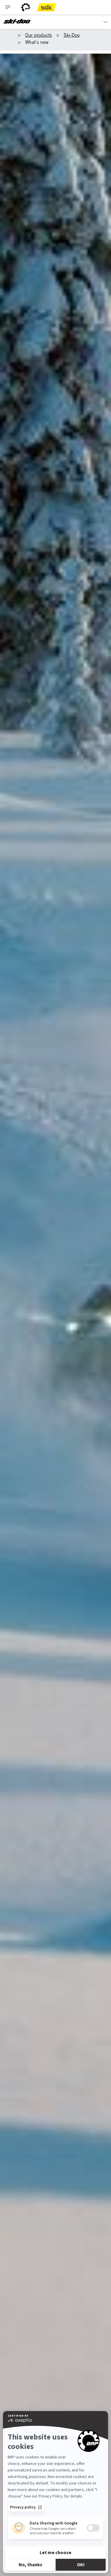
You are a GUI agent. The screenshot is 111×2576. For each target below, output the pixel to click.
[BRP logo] (26, 7)
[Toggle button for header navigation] (8, 7)
